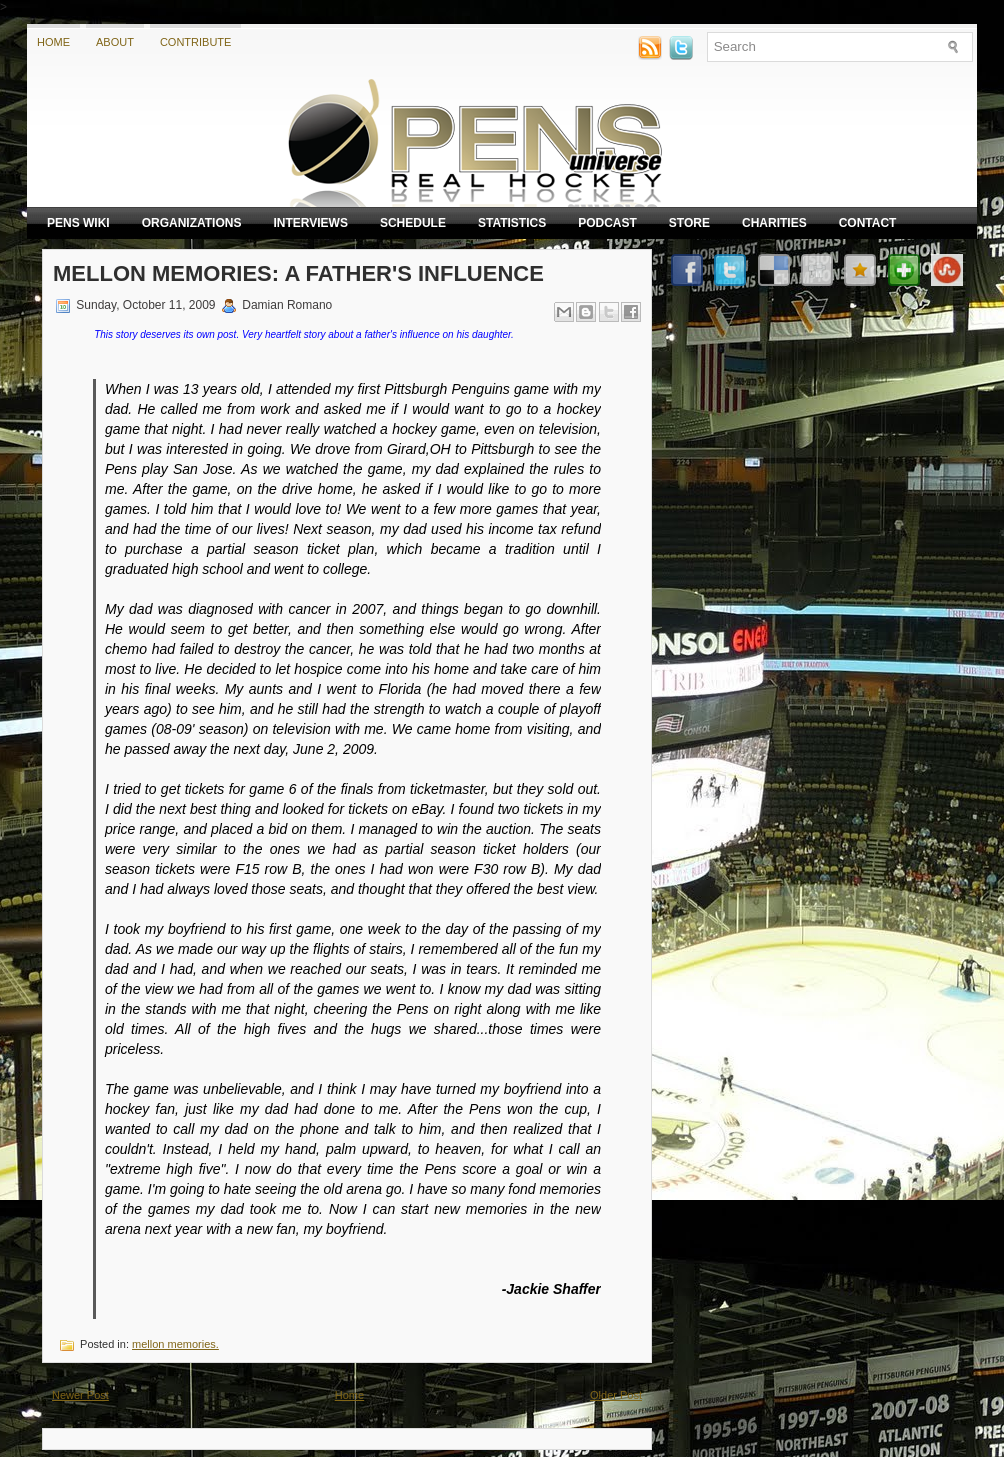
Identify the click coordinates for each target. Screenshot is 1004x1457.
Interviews (310, 223)
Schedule (413, 223)
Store (689, 223)
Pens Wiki (78, 223)
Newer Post (80, 1395)
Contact (868, 223)
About (115, 42)
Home (53, 42)
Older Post (616, 1395)
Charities (774, 223)
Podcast (607, 223)
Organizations (192, 223)
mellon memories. (175, 1344)
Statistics (512, 223)
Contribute (196, 42)
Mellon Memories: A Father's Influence (298, 273)
